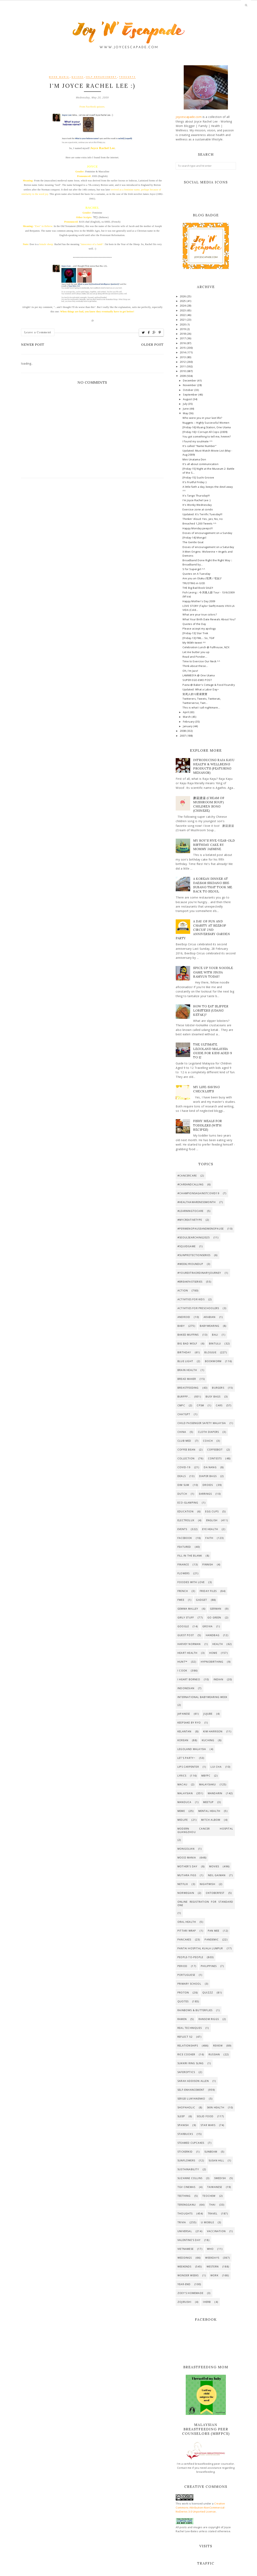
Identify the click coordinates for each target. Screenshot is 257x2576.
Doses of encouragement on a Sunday (207, 533)
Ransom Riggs (209, 2019)
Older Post (152, 344)
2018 (183, 333)
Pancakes (184, 1939)
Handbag (212, 1635)
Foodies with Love (191, 1582)
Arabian (209, 1317)
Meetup (208, 1802)
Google (183, 1626)
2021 (183, 319)
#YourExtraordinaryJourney (199, 1273)
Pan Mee (213, 1930)
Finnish (207, 1564)
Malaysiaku (207, 1784)
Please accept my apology (199, 628)
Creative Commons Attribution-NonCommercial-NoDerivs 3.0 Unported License (200, 2507)
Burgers (218, 1387)
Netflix (182, 1884)
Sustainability (188, 2169)
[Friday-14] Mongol (194, 537)
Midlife (182, 1820)
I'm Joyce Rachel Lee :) (197, 500)
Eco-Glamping (187, 1502)
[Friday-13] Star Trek (195, 633)
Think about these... (195, 666)
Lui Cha (216, 1766)
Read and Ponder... (195, 656)
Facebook (184, 1538)
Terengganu (186, 2204)
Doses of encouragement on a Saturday (208, 547)
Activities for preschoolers (198, 1308)
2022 (183, 315)
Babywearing (209, 1326)
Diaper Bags (208, 1476)
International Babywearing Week (202, 1697)
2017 (183, 338)
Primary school (189, 1983)
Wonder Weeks (188, 2275)
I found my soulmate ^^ (197, 441)
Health (217, 1644)
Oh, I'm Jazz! (190, 671)
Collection (186, 1458)
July (185, 404)
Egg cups (212, 1511)
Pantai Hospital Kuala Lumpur (200, 1948)
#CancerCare (187, 1175)
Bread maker (186, 1379)
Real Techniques (189, 2028)
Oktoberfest (215, 1893)
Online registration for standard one (205, 1903)
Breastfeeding (188, 1387)
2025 (183, 301)
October (188, 390)
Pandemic (212, 1939)
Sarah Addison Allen (193, 2081)
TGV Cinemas (186, 2187)
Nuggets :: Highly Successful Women (206, 422)
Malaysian (185, 1793)
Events (182, 1529)
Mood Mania (59, 77)
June (186, 408)
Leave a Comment (37, 332)
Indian (218, 1679)
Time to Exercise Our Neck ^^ (201, 661)
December (190, 380)
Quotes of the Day (194, 624)
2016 (183, 343)
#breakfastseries (189, 1281)
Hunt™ (182, 1661)
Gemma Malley (187, 1608)
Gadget (201, 1600)
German (215, 1608)
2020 (183, 324)
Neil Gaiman (216, 1875)
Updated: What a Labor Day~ (201, 689)
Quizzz (77, 77)
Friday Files (208, 1591)
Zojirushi (184, 2302)
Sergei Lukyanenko (191, 2098)
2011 (183, 366)
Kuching (208, 1740)
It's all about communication (200, 464)
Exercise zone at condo (198, 509)
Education (185, 1511)
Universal (184, 2231)
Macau (182, 1784)
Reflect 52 (185, 2036)
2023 (183, 310)
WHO (210, 2249)
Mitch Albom (210, 1820)
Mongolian (186, 1848)
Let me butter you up (196, 652)
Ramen (182, 2019)
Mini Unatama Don (194, 459)
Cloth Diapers (208, 1432)
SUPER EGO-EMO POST (197, 680)
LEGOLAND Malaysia (191, 1749)
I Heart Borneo (188, 1679)
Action (182, 1290)
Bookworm (213, 1361)
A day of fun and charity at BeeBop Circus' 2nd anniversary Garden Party (203, 929)
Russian (214, 2054)
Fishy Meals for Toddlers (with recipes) (207, 1125)
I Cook (182, 1670)
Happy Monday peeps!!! (198, 528)
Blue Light (185, 1361)
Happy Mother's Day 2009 (199, 601)
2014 (183, 352)
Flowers (183, 1573)
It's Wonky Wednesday (197, 505)
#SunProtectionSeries (193, 1255)
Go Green (214, 1617)
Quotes (183, 2001)
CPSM (200, 1405)
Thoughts (127, 77)
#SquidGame (186, 1246)
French (182, 1591)
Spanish (183, 2125)
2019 (183, 329)
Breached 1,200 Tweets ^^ (199, 523)
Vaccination (216, 2231)
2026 (183, 296)
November (190, 385)
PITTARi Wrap (186, 1930)
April (186, 712)
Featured (184, 1547)
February (189, 721)
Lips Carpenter (188, 1766)
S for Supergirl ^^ (194, 569)
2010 (183, 371)
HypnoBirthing (212, 1661)
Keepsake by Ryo (189, 1722)
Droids (208, 1485)
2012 (183, 362)
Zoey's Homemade (190, 2293)
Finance (183, 1564)
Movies (214, 1866)
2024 (183, 305)
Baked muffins (188, 1334)
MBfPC (205, 1775)
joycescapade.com (189, 117)
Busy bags (213, 1396)
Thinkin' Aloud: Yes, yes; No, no (203, 519)
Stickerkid (185, 2151)
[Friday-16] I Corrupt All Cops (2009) (205, 432)
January (188, 726)
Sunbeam (210, 2151)
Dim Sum (183, 1485)
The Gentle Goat (193, 542)
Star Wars (208, 2125)
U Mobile (207, 2222)
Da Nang (210, 1467)
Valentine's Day (189, 2240)
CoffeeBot (215, 1449)
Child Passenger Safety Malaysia (201, 1423)
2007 (183, 735)
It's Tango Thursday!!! (196, 495)
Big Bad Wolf (187, 1343)
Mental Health (209, 1811)
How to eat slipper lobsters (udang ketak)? (210, 1010)
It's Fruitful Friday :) (195, 482)
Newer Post (32, 344)
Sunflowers (186, 2160)
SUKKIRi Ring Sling (190, 2063)
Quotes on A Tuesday (196, 574)
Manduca (184, 1802)
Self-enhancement (101, 77)
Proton (183, 1992)
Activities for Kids (191, 1299)
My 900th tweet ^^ (194, 642)
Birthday (184, 1352)
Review (218, 2045)
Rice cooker (186, 2054)
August (188, 399)
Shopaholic (186, 2107)
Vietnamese (185, 2249)
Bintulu (215, 1343)
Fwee (180, 1600)
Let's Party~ (186, 1758)
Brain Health (187, 1370)
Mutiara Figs (186, 1875)
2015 (183, 348)
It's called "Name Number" (200, 446)
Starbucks (185, 2134)
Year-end (184, 2284)
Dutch (182, 1494)
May (186, 413)
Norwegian (185, 1893)
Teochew (208, 2196)
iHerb (207, 2302)
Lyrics (181, 1775)
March (187, 717)
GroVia (207, 1626)
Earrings (205, 1494)
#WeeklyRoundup (190, 1264)
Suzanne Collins (189, 2178)
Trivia (181, 2222)
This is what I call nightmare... (201, 707)
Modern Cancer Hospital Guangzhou (205, 1830)
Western (213, 2266)
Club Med (184, 1440)
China (181, 1432)
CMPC (181, 1405)
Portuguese (186, 1975)
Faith (209, 1538)
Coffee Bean (186, 1449)
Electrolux (185, 1520)
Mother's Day (187, 1866)
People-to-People (190, 1957)
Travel (212, 2213)
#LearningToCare (190, 1211)
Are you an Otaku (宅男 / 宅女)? (202, 578)
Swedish (220, 2178)
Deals (181, 1476)
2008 (183, 731)
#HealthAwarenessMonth (196, 1202)
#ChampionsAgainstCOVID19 (198, 1193)
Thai (212, 2204)
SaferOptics (186, 2072)
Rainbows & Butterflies (194, 2010)
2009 (183, 376)
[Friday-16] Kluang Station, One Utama (207, 427)
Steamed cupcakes (190, 2143)
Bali (215, 1334)
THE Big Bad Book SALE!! (198, 588)
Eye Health (210, 1529)
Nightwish (207, 1884)
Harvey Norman (189, 1644)
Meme (181, 1811)
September (190, 394)
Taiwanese (214, 2187)
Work (214, 2275)
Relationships (187, 2045)
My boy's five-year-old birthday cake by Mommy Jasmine (214, 845)
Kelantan (184, 1731)
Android (183, 1317)
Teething (184, 2196)
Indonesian (185, 1688)
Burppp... (184, 1396)
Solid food (205, 2116)
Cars (219, 1405)
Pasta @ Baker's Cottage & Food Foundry (209, 685)
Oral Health (186, 1922)
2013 (183, 357)
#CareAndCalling (190, 1184)
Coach (208, 1440)
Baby (181, 1326)
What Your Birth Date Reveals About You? (209, 619)
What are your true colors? (200, 614)
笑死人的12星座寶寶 (195, 694)
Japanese (183, 1713)
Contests (215, 1458)
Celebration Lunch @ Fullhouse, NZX (206, 647)
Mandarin (215, 1793)
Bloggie (210, 1352)
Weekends (184, 2266)
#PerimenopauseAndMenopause (200, 1228)
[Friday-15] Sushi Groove (198, 477)
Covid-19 (184, 1467)
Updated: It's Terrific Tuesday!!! (202, 514)
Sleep (181, 2116)
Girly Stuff (185, 1617)
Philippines (209, 1966)
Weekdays (212, 2257)
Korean (182, 1740)
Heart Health (187, 1653)
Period (182, 1966)
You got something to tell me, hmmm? (207, 436)
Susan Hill (216, 2160)
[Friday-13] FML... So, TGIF (199, 638)
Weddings (184, 2257)
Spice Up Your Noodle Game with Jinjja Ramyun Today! (213, 972)
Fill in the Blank (189, 1555)
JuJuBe (207, 1713)
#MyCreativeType (189, 1220)
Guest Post (185, 1635)
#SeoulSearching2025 (193, 1237)
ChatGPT (183, 1414)
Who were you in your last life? (202, 418)
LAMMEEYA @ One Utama (199, 675)
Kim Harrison (212, 1731)
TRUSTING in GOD (194, 583)
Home (213, 1653)
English (211, 1520)
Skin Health (215, 2107)
